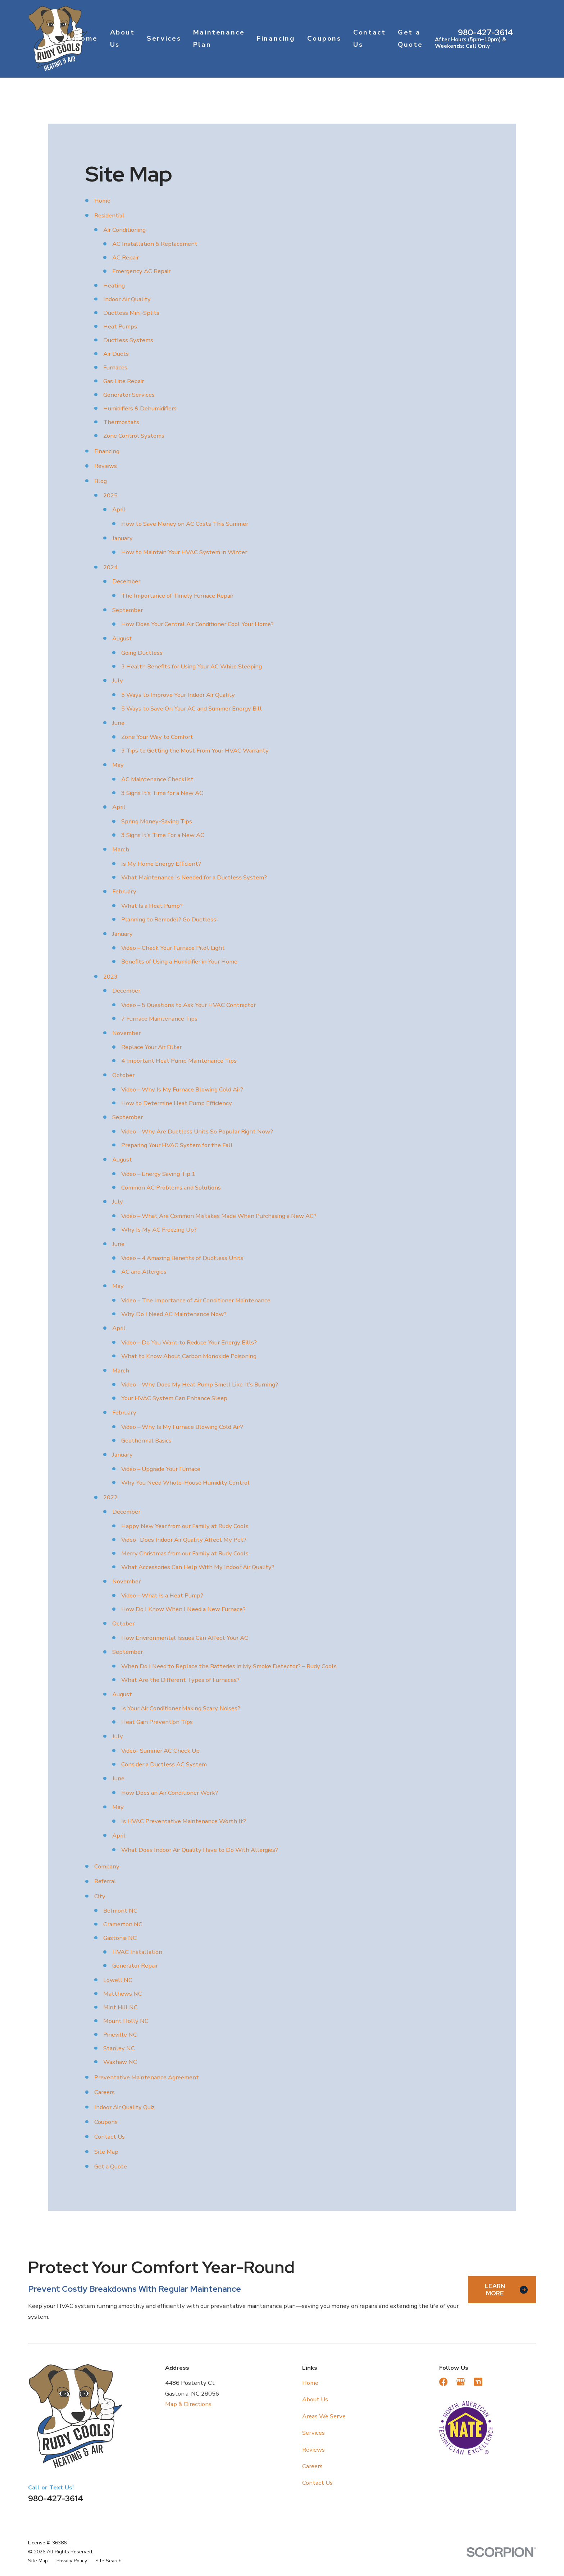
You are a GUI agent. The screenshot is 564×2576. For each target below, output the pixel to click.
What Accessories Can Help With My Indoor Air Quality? (197, 1567)
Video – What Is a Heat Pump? (162, 1595)
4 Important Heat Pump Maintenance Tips (179, 1061)
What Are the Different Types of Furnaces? (180, 1680)
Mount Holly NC (126, 2021)
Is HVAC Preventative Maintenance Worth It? (183, 1821)
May (118, 765)
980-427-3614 (485, 32)
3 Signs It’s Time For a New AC (162, 835)
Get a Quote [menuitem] (410, 38)
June (118, 723)
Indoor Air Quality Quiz (124, 2107)
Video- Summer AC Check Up (160, 1751)
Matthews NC (122, 1994)
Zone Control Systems (133, 436)
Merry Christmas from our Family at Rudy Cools (185, 1553)
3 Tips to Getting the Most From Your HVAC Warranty (195, 750)
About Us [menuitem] (122, 38)
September (127, 610)
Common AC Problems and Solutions (171, 1187)
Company (106, 1866)
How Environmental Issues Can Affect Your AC (184, 1638)
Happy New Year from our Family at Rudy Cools (185, 1526)
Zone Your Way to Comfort (157, 737)
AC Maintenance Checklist (157, 779)
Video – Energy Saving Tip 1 (158, 1174)
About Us (315, 2399)
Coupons (106, 2122)
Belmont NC (120, 1910)
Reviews (105, 466)
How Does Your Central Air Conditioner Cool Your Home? (197, 624)
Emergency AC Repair (141, 271)
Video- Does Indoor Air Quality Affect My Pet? (183, 1540)
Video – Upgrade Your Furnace (160, 1469)
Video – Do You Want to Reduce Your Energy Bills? (189, 1342)
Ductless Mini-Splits (131, 313)
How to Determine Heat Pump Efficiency (176, 1103)
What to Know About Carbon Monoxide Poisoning (188, 1356)
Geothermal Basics (146, 1440)
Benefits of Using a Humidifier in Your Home (179, 961)
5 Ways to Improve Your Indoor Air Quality (178, 695)
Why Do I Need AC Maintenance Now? (174, 1314)
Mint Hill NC (120, 2007)
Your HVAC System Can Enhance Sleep (174, 1398)
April (119, 509)
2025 (110, 495)
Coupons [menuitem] (324, 38)
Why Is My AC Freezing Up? (159, 1229)
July (117, 680)
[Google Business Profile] (460, 2382)
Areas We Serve (324, 2416)
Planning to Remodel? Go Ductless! (169, 919)
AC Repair (125, 257)
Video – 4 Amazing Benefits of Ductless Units (182, 1258)
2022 (110, 1497)
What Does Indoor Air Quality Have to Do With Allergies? (199, 1850)
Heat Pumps (120, 326)
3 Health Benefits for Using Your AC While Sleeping (191, 666)
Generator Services (129, 395)
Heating (114, 285)
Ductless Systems (128, 340)
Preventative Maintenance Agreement (146, 2077)
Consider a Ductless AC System (164, 1764)
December (126, 581)
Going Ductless (142, 653)
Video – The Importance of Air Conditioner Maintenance (195, 1300)
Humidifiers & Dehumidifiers (140, 408)
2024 (110, 567)
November (126, 1033)
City (99, 1896)
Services (313, 2433)
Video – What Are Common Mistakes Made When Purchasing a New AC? (219, 1216)
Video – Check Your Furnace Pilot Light (173, 948)
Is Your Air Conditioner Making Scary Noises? (180, 1708)
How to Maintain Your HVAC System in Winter (184, 552)
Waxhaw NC (120, 2062)
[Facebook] (443, 2382)
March (120, 849)
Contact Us (109, 2137)
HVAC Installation (137, 1952)
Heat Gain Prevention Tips (157, 1722)
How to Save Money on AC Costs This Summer (184, 524)
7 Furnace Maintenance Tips (159, 1019)
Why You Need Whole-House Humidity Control (185, 1482)
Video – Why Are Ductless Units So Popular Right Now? (197, 1131)
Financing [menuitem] (276, 38)
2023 (110, 976)
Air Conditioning (124, 230)
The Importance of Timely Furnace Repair (177, 596)
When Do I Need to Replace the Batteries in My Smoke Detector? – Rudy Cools (229, 1666)
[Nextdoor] (478, 2382)
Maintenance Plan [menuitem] (219, 38)
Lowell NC (117, 1980)
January (122, 538)
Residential (109, 215)
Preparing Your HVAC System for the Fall (177, 1145)
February (124, 891)
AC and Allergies (144, 1272)
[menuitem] (38, 2561)
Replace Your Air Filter (151, 1047)
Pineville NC (120, 2034)
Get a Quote (110, 2166)
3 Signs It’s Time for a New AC (162, 793)
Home (102, 201)
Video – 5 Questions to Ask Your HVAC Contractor (188, 1005)
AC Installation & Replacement (154, 244)
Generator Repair (135, 1965)
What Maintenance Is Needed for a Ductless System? (194, 877)
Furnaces (115, 367)
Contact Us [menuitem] (369, 38)
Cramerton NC (122, 1924)
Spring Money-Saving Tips (156, 821)
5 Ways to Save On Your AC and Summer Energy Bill (191, 708)
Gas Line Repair (123, 381)
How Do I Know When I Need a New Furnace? (183, 1609)
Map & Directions (188, 2404)
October (123, 1075)
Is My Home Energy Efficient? (161, 864)
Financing (106, 451)
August (122, 638)
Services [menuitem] (164, 38)
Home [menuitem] (86, 38)
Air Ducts (116, 354)
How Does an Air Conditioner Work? (169, 1793)
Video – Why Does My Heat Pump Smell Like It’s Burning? (199, 1384)
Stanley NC (119, 2048)
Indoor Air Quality (127, 299)
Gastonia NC (120, 1938)
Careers (104, 2092)
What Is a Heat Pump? (152, 906)
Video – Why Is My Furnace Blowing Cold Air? (182, 1089)
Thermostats (121, 422)
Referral (105, 1881)
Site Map (106, 2152)
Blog (100, 481)
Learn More (506, 2289)
